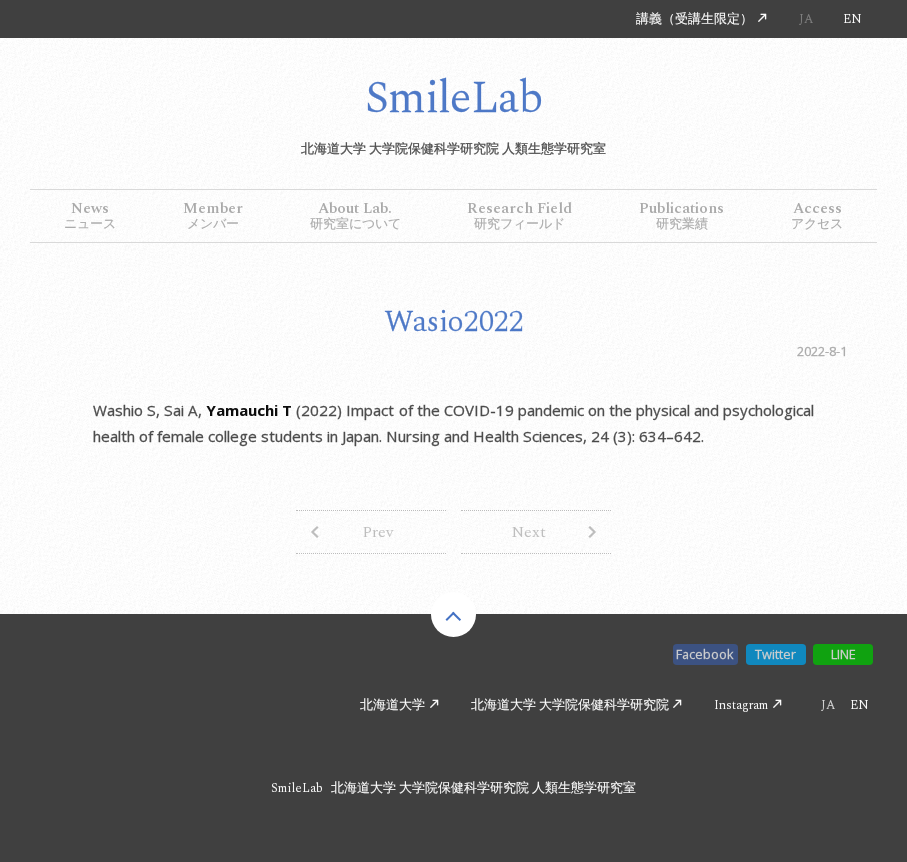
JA (806, 19)
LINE (843, 654)
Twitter (775, 654)
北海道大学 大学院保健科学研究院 (570, 705)
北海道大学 (392, 705)
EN (852, 19)
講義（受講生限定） (694, 19)
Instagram (741, 705)
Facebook (705, 654)
